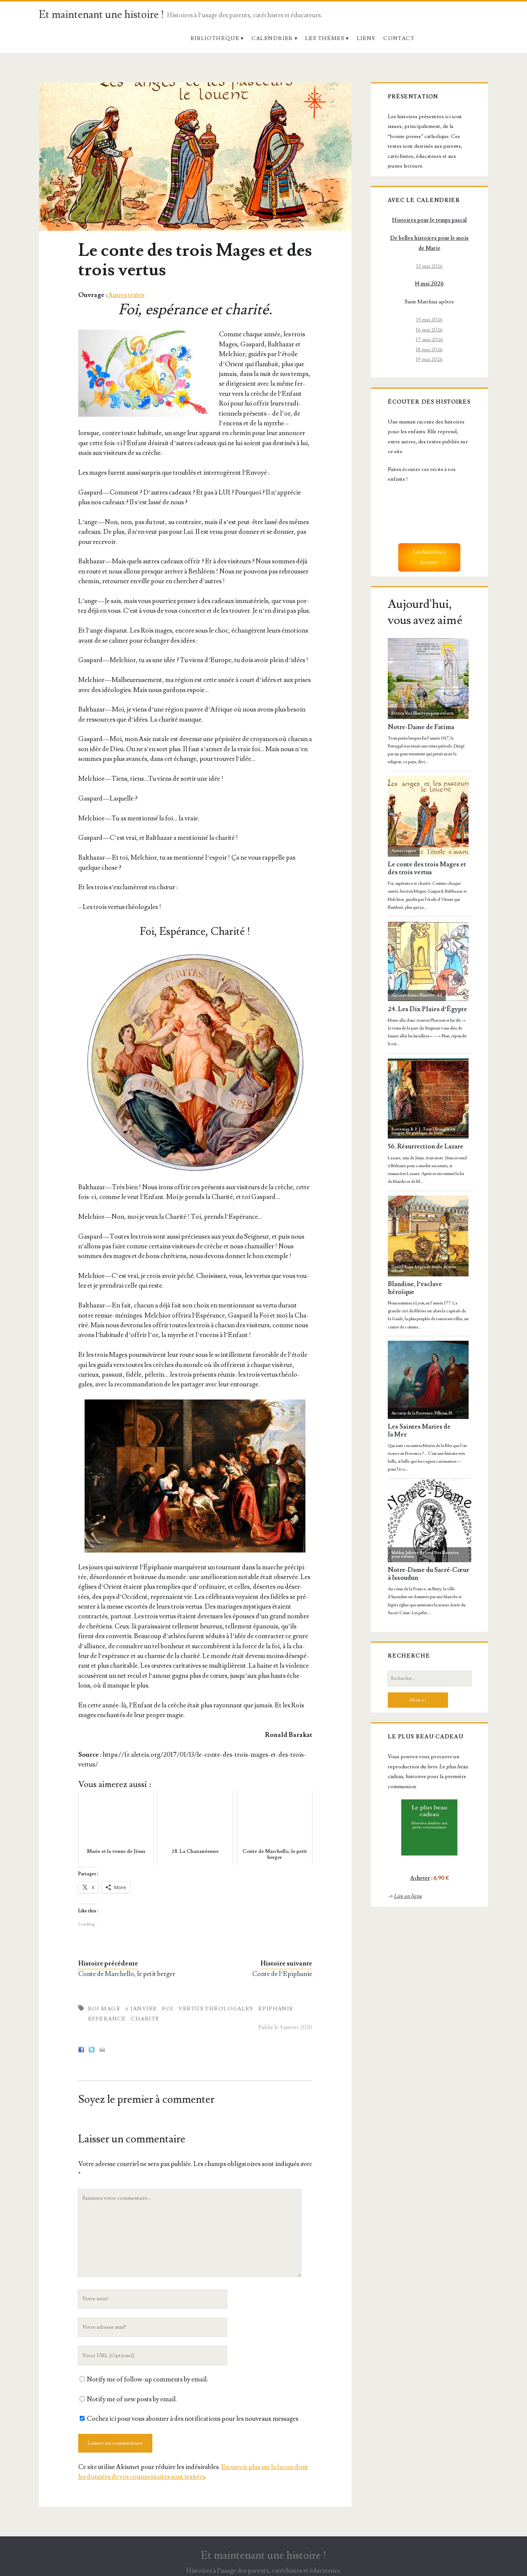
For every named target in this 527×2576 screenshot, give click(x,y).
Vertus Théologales (216, 2008)
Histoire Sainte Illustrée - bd (417, 995)
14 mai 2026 (429, 283)
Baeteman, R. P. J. (406, 1129)
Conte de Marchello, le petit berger (126, 1974)
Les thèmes (324, 38)
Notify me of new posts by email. (132, 2399)
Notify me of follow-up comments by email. (147, 2379)
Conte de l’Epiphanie (282, 1974)
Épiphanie (275, 2008)
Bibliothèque (215, 38)
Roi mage (104, 2008)
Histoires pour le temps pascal (429, 220)
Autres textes (126, 295)
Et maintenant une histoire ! (101, 15)
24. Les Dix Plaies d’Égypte (427, 1009)
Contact (398, 38)
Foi (167, 2008)
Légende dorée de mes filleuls (424, 1268)
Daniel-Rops (403, 1266)
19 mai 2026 (429, 359)
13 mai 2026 (429, 266)
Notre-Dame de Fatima (421, 727)
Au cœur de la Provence (412, 1413)
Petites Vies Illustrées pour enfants (423, 713)
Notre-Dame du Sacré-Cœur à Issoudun (428, 1574)
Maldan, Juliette (405, 1552)
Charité (145, 2018)
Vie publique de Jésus (424, 1133)
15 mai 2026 (429, 319)
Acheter (420, 1878)
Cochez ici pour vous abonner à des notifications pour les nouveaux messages (189, 2418)
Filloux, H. (444, 1413)
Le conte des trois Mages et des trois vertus (427, 868)
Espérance (107, 2018)
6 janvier (141, 2008)
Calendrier (272, 38)
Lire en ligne (408, 1896)
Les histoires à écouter (429, 556)
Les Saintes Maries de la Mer (419, 1430)
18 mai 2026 (429, 349)
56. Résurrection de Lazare (425, 1147)
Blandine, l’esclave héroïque (415, 1288)
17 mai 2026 (429, 339)
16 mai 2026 (429, 329)
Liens (366, 38)
